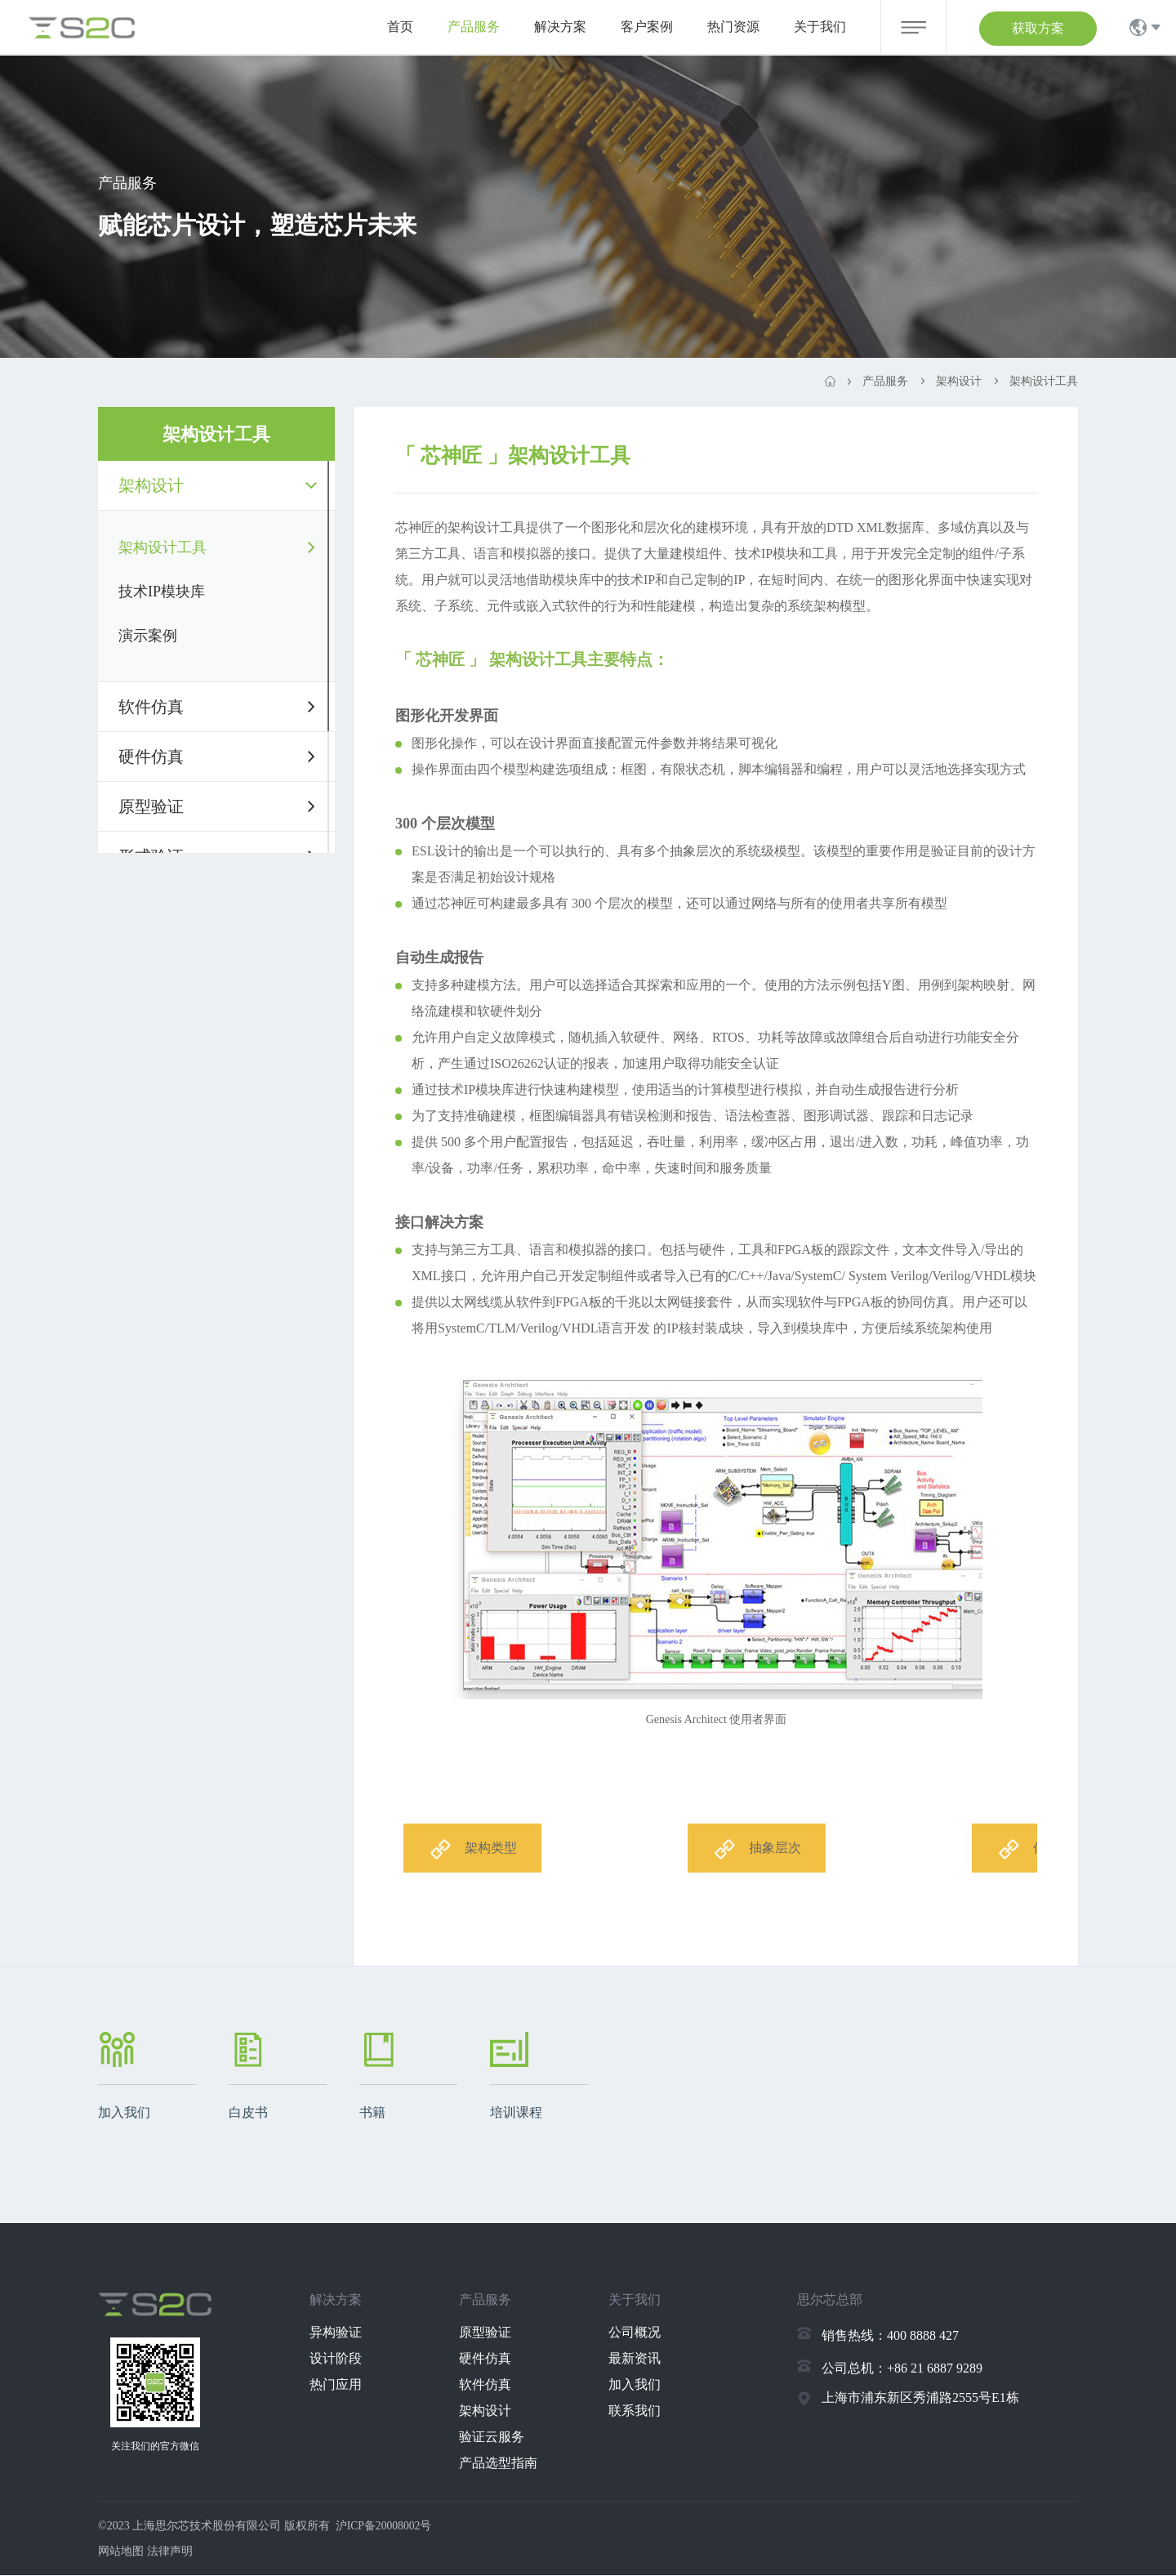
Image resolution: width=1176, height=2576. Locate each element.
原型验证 (151, 806)
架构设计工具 (162, 547)
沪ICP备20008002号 (385, 2526)
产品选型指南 (505, 2464)
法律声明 (170, 2552)
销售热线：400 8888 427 (890, 2336)
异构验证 (343, 2333)
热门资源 (733, 26)
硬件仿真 (151, 757)
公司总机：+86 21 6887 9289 (902, 2369)
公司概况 (641, 2333)
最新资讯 (641, 2359)
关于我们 (820, 26)
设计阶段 (343, 2359)
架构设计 (151, 485)
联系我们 (641, 2411)
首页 (400, 26)
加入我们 (641, 2385)
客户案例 (647, 26)
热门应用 (343, 2385)
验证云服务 (499, 2437)
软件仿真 (151, 707)
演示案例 (147, 635)
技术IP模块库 (161, 591)
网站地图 (121, 2552)
